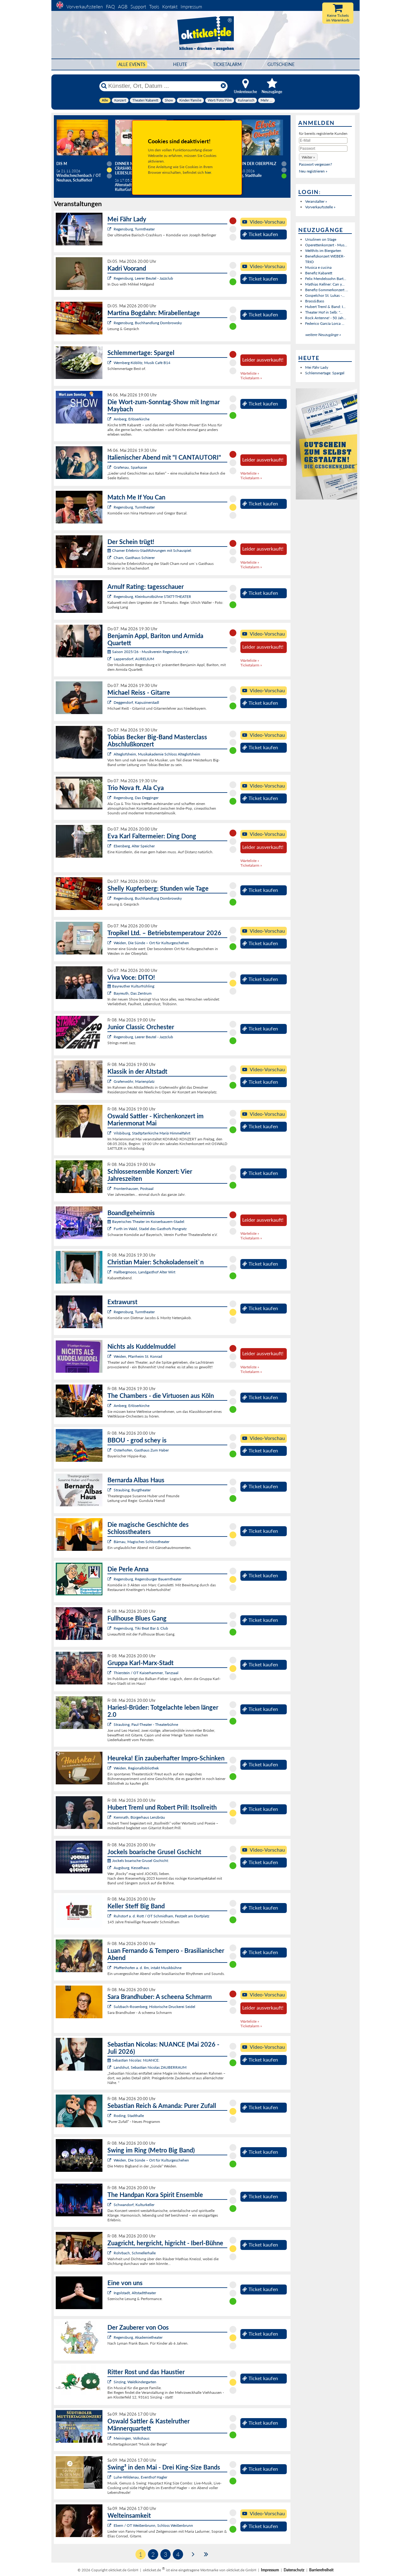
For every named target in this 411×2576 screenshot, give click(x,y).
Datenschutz (294, 2570)
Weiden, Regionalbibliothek (136, 1768)
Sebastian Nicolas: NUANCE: (133, 2060)
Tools (154, 6)
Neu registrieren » (313, 171)
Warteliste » (249, 373)
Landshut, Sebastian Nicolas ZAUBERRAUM (150, 2067)
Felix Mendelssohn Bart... (325, 278)
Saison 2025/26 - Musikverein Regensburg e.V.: (148, 651)
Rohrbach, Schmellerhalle (135, 2253)
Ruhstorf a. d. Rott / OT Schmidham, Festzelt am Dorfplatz (161, 1916)
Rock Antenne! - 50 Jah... (325, 317)
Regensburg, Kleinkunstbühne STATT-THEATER (152, 596)
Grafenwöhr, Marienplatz (134, 1081)
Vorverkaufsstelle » (320, 207)
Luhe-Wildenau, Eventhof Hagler (140, 2477)
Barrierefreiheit (321, 2570)
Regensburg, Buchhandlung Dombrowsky (148, 322)
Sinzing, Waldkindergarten (135, 2381)
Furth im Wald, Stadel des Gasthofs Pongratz (150, 1228)
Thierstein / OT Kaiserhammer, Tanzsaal (146, 1672)
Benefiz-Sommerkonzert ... (326, 289)
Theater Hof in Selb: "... (323, 312)
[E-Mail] (323, 140)
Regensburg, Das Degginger (136, 797)
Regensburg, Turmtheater (134, 229)
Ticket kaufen (260, 234)
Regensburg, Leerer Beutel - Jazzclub (143, 278)
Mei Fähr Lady (316, 367)
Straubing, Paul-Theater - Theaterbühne (146, 1724)
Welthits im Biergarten (323, 250)
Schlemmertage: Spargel (324, 373)
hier (208, 172)
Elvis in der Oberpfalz (253, 163)
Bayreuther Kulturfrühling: (131, 986)
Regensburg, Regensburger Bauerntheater (148, 1579)
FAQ (110, 6)
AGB (122, 6)
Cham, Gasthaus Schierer (134, 557)
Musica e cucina (318, 267)
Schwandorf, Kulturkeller (134, 2204)
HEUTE (180, 64)
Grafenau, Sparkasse (130, 467)
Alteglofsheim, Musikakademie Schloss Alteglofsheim (157, 754)
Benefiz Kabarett (318, 273)
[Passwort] (323, 148)
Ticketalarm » (251, 378)
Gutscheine (281, 64)
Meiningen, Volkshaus (131, 2438)
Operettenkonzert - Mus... (326, 245)
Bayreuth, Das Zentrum (133, 993)
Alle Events (131, 64)
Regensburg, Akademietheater (138, 2337)
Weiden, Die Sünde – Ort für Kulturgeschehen (151, 942)
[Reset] (223, 86)
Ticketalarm (227, 64)
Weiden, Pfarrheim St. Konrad (138, 1356)
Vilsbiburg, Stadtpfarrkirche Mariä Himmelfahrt (152, 1133)
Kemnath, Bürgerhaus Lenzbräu (139, 1817)
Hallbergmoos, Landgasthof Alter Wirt (144, 1272)
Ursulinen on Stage (320, 239)
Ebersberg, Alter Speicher (134, 846)
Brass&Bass (314, 301)
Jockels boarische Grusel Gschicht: (138, 1860)
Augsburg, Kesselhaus (131, 1867)
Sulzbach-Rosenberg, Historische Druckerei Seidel (154, 2006)
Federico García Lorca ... (324, 323)
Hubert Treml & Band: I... (325, 306)
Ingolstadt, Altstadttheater (135, 2292)
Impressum (191, 6)
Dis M (61, 163)
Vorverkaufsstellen (84, 6)
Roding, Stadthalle (129, 2115)
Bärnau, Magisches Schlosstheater (141, 1541)
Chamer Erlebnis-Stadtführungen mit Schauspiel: (149, 550)
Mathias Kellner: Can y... (325, 284)
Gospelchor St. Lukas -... (325, 295)
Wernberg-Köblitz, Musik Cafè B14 (142, 362)
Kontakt (169, 6)
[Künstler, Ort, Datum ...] (163, 86)
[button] (308, 157)
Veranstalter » (316, 201)
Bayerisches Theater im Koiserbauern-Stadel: (146, 1221)
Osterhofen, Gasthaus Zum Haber (141, 1450)
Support (138, 6)
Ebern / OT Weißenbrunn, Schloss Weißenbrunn (153, 2525)
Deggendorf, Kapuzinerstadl (136, 702)
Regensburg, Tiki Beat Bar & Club (141, 1628)
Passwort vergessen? (315, 164)
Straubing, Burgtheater (132, 1490)
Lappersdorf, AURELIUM (134, 658)
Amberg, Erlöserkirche (131, 419)
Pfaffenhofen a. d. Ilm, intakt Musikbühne (148, 1967)
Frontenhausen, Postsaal (134, 1188)
